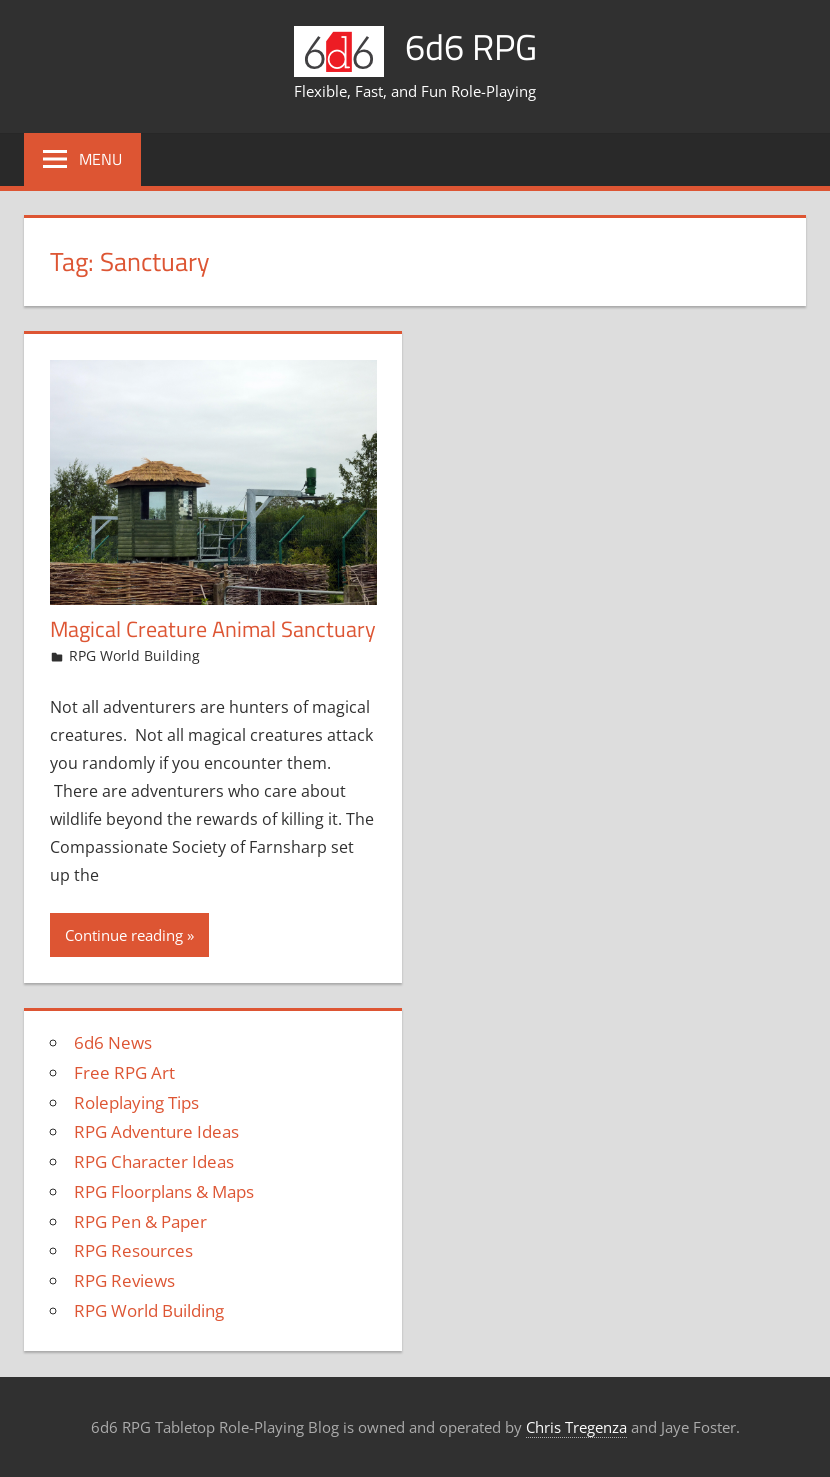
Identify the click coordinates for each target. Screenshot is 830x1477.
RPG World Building (134, 655)
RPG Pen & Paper (140, 1221)
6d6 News (113, 1042)
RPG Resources (133, 1250)
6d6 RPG (471, 46)
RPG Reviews (124, 1280)
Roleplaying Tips (136, 1102)
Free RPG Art (124, 1072)
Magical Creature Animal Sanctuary (213, 629)
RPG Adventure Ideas (156, 1131)
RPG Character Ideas (154, 1161)
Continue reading (124, 935)
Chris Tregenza (576, 1427)
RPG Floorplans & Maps (164, 1191)
